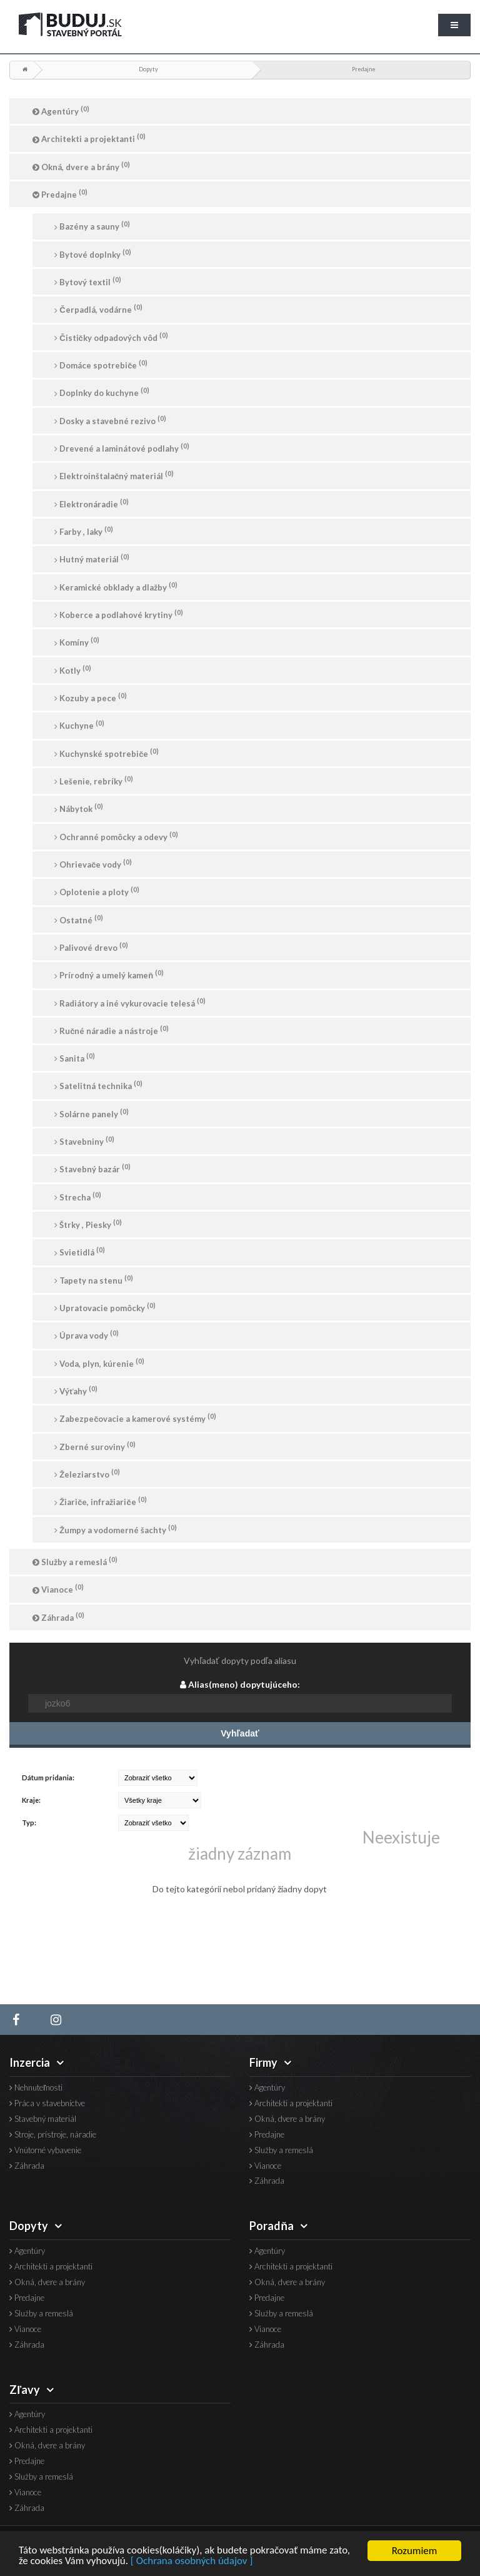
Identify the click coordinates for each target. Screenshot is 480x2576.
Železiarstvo (87, 1473)
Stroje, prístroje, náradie (52, 2134)
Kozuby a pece (90, 697)
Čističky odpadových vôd (111, 337)
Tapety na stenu (93, 1279)
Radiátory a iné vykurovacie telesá (130, 1002)
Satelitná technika (98, 1085)
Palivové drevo (91, 947)
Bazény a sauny (92, 225)
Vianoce (58, 1589)
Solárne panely (91, 1113)
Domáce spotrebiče (101, 364)
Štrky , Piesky (88, 1224)
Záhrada (58, 1617)
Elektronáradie (91, 503)
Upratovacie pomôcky (105, 1307)
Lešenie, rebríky (93, 780)
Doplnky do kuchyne (101, 392)
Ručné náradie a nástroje (111, 1030)
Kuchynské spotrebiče (106, 753)
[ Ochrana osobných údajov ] (192, 2562)
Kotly (72, 670)
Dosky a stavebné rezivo (110, 420)
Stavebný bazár (92, 1168)
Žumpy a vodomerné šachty (115, 1529)
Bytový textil (87, 281)
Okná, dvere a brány (81, 166)
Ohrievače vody (93, 864)
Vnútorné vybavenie (45, 2150)
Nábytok (78, 808)
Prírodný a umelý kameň (109, 974)
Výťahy (76, 1390)
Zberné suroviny (95, 1446)
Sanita (74, 1057)
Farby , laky (83, 531)
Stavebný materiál (42, 2119)
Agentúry (60, 110)
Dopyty (148, 69)
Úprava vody (86, 1335)
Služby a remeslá (75, 1561)
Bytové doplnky (92, 254)
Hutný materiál (91, 558)
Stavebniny (84, 1141)
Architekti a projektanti (89, 138)
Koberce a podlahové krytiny (118, 614)
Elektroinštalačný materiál (114, 475)
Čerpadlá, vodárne (98, 309)
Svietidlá (79, 1251)
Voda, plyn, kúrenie (99, 1363)
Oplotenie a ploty (96, 891)
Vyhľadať (240, 1733)
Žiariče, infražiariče (100, 1501)
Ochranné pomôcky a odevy (116, 836)
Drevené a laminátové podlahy (121, 448)
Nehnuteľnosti (35, 2087)
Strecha (77, 1196)
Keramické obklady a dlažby (116, 586)
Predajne (364, 69)
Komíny (76, 641)
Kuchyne (79, 725)
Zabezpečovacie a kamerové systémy (135, 1418)
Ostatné (78, 919)
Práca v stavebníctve (47, 2103)
